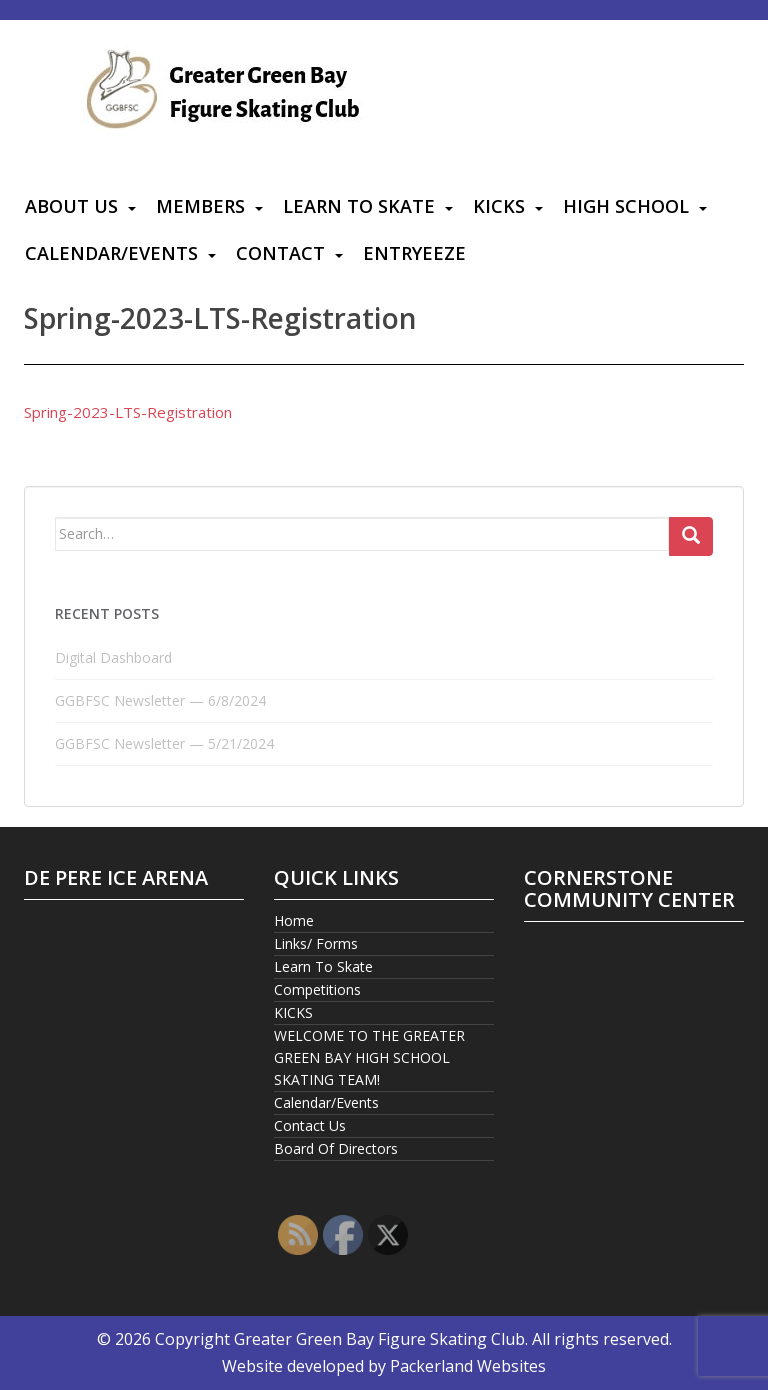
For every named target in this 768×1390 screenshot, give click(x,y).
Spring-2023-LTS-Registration (128, 412)
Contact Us (310, 1125)
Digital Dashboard (113, 657)
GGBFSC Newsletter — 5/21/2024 (164, 743)
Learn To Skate (359, 206)
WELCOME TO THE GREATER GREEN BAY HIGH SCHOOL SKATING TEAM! (369, 1057)
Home (294, 920)
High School (626, 206)
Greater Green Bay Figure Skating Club (379, 1339)
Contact (280, 253)
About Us (71, 206)
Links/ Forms (316, 943)
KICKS (499, 206)
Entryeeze (414, 253)
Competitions (317, 989)
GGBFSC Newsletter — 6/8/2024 (160, 700)
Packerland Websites (468, 1366)
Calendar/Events (111, 253)
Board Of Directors (336, 1148)
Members (200, 206)
